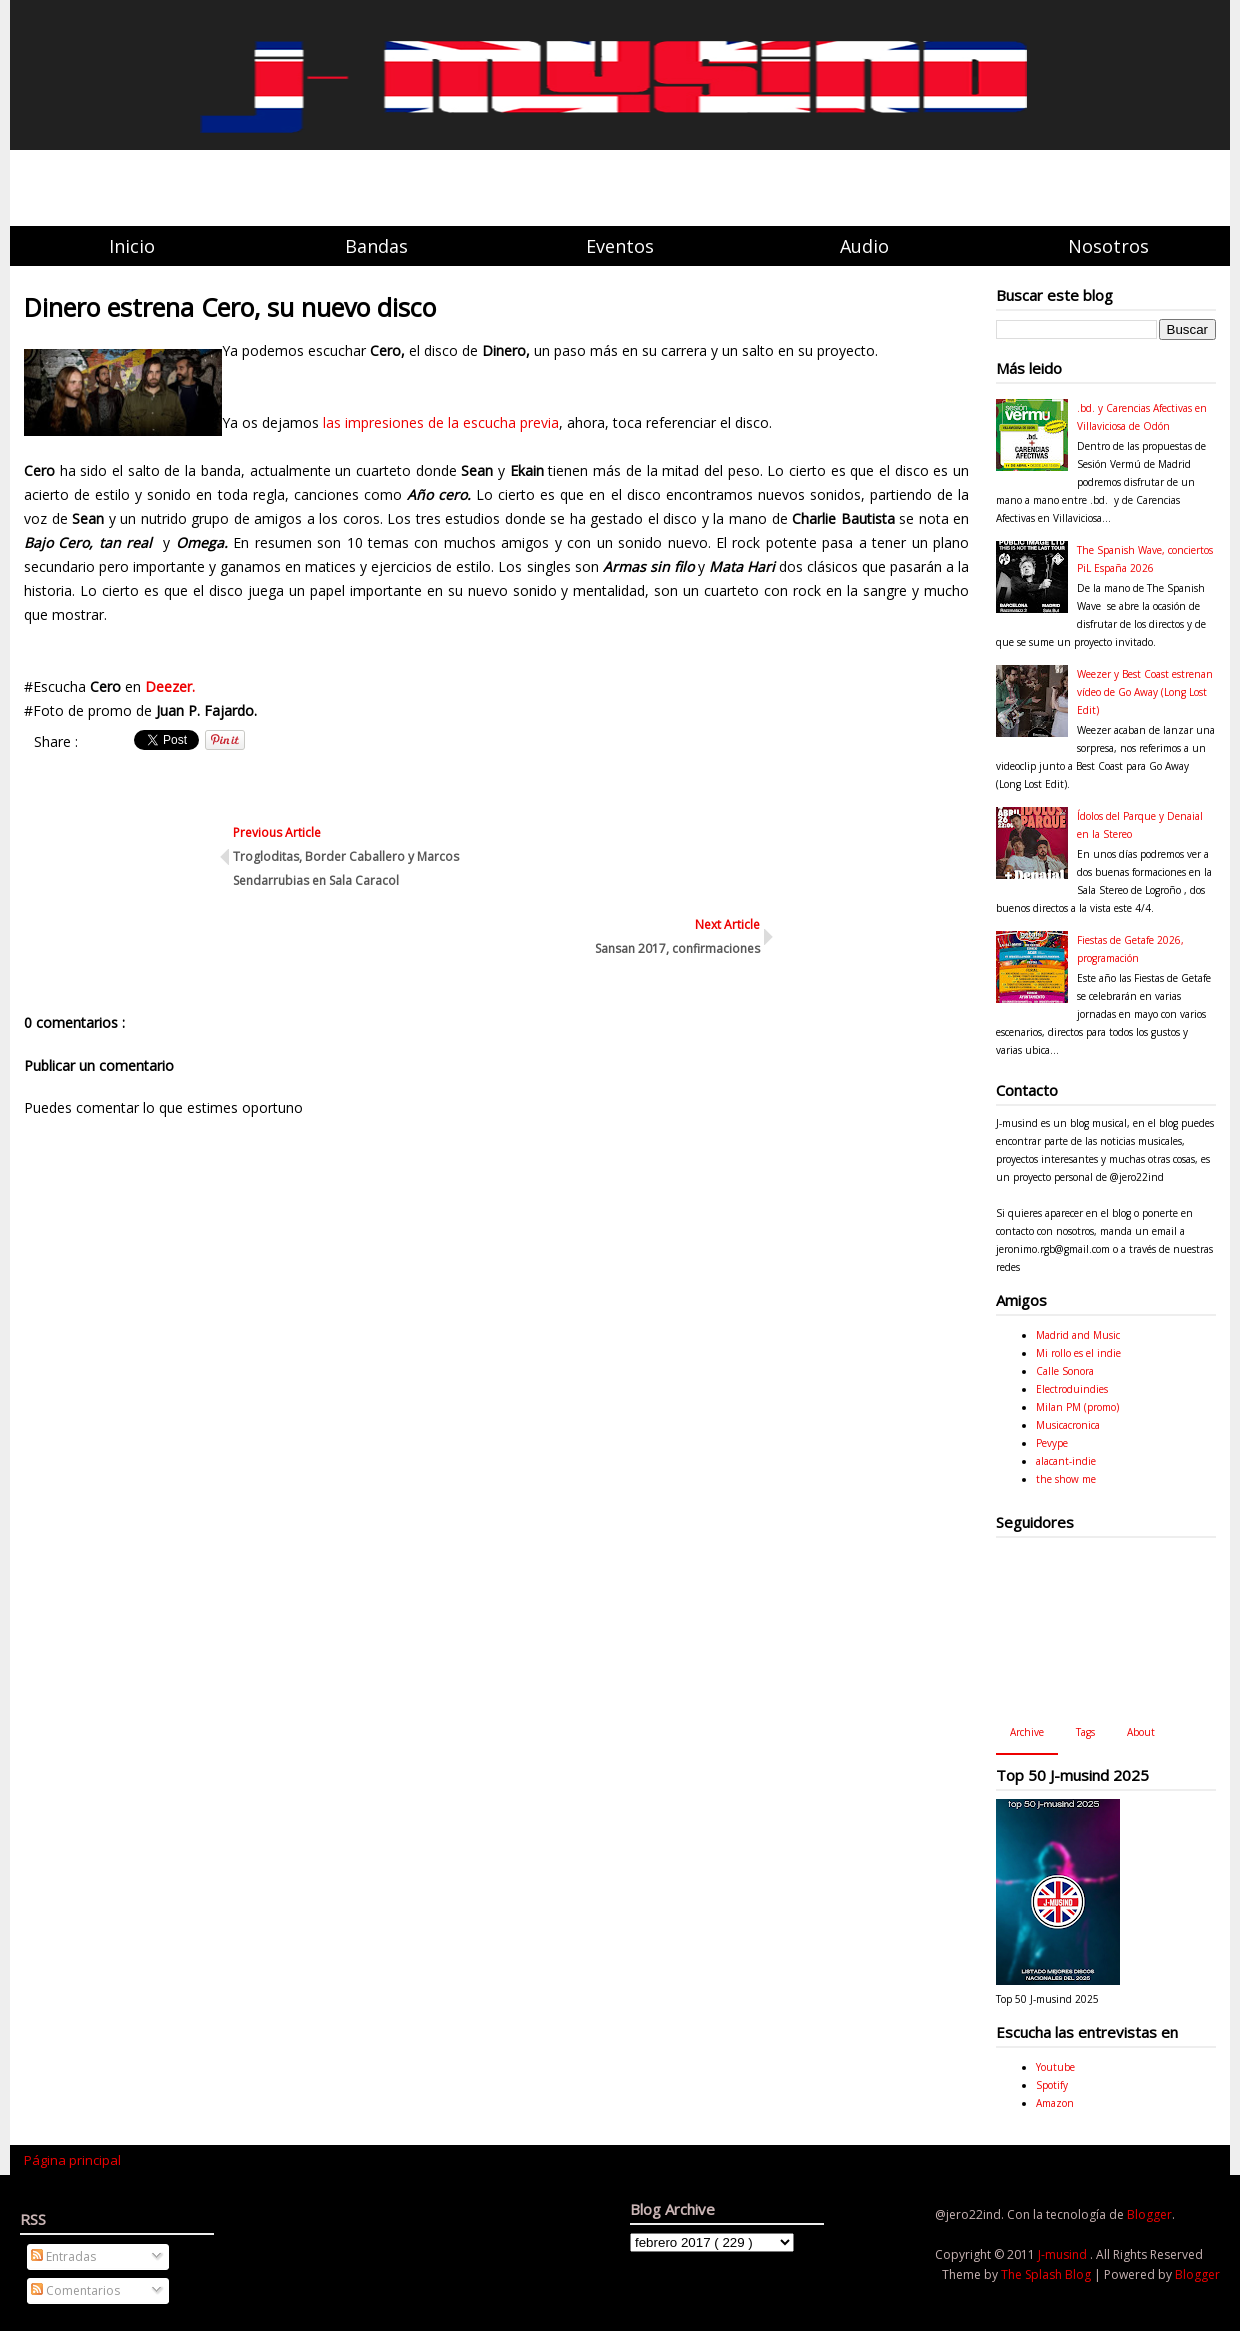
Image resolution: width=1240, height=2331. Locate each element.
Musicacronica (1068, 1425)
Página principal (72, 2160)
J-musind (1064, 2254)
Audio (864, 246)
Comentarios (75, 2290)
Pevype (1052, 1443)
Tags (1085, 1732)
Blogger (1149, 2214)
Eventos (620, 246)
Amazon (1055, 2103)
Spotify (1052, 2085)
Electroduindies (1072, 1389)
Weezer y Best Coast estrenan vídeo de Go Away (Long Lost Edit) (1145, 692)
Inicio (132, 246)
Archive (1027, 1732)
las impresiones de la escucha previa (439, 422)
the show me (1066, 1479)
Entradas (63, 2256)
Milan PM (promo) (1077, 1407)
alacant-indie (1066, 1461)
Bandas (376, 246)
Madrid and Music (1078, 1335)
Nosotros (1108, 246)
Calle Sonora (1065, 1371)
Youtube (1055, 2067)
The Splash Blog (1047, 2274)
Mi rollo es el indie (1078, 1353)
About (1141, 1732)
